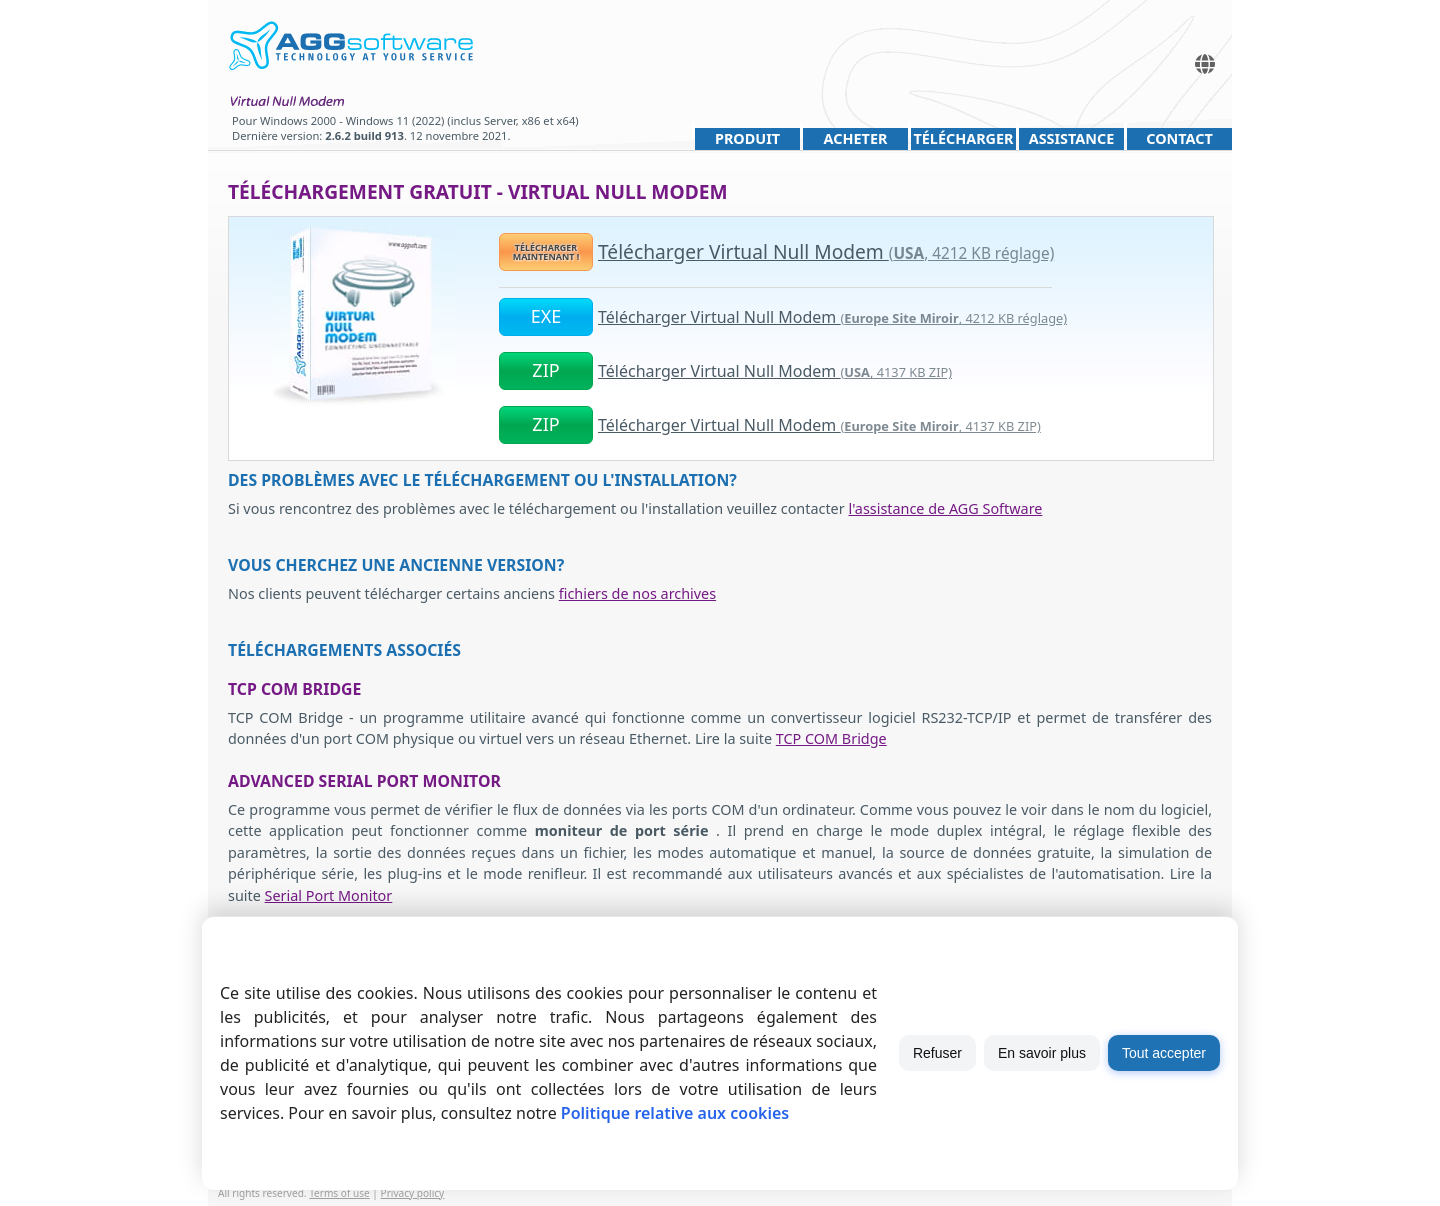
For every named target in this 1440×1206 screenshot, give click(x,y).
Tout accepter (1164, 1053)
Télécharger (963, 138)
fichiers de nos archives (637, 593)
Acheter (856, 138)
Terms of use (339, 1193)
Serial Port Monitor (329, 895)
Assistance (1072, 138)
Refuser (937, 1053)
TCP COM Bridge (831, 738)
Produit (747, 138)
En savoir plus (1042, 1053)
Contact (1179, 138)
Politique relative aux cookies (675, 1113)
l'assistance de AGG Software (945, 508)
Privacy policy (413, 1193)
